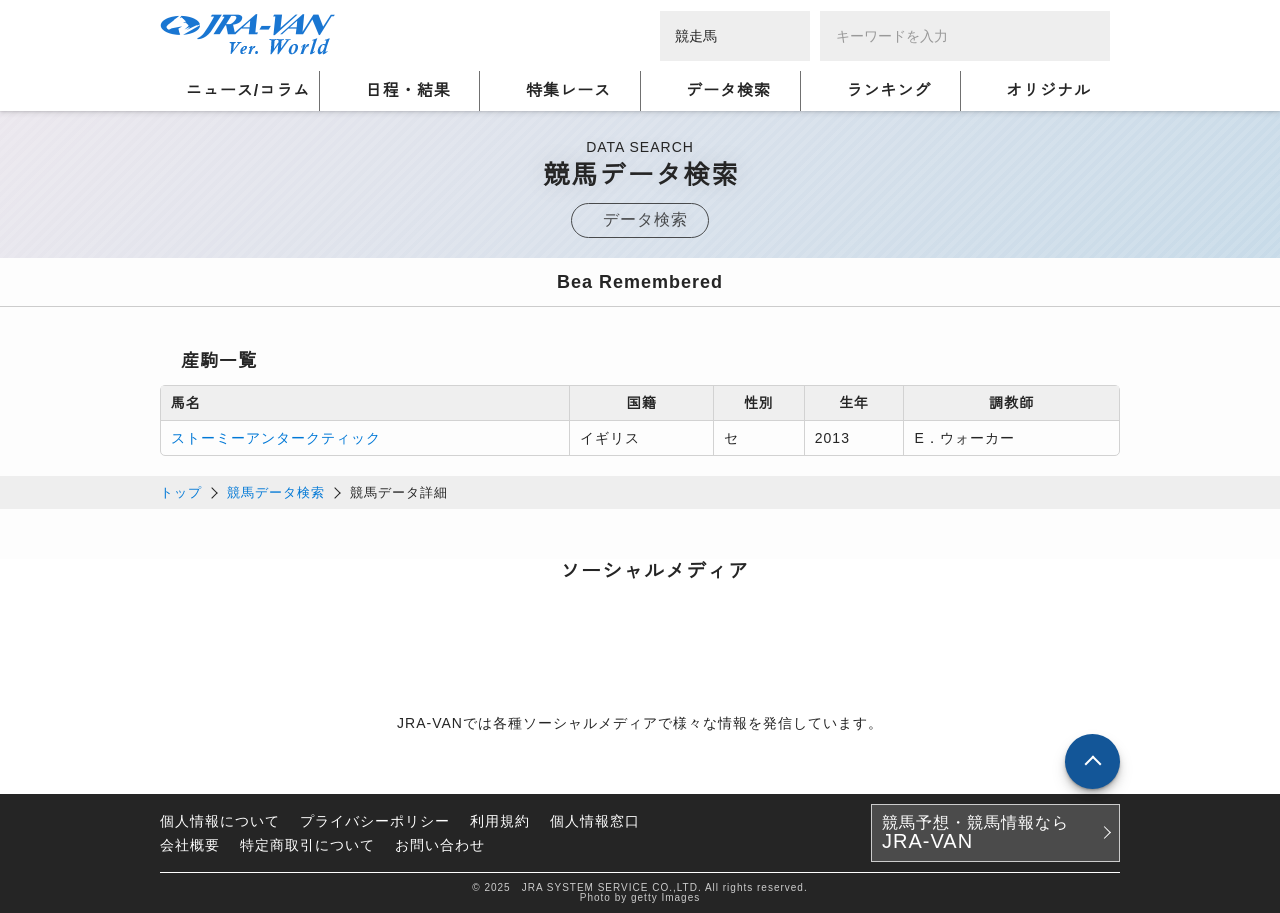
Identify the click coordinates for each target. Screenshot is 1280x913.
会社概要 (190, 845)
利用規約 (500, 821)
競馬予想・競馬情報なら (975, 833)
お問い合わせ (440, 845)
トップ (181, 492)
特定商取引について (307, 845)
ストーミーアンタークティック (276, 438)
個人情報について (220, 821)
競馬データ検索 (276, 492)
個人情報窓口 (595, 821)
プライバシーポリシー (375, 821)
